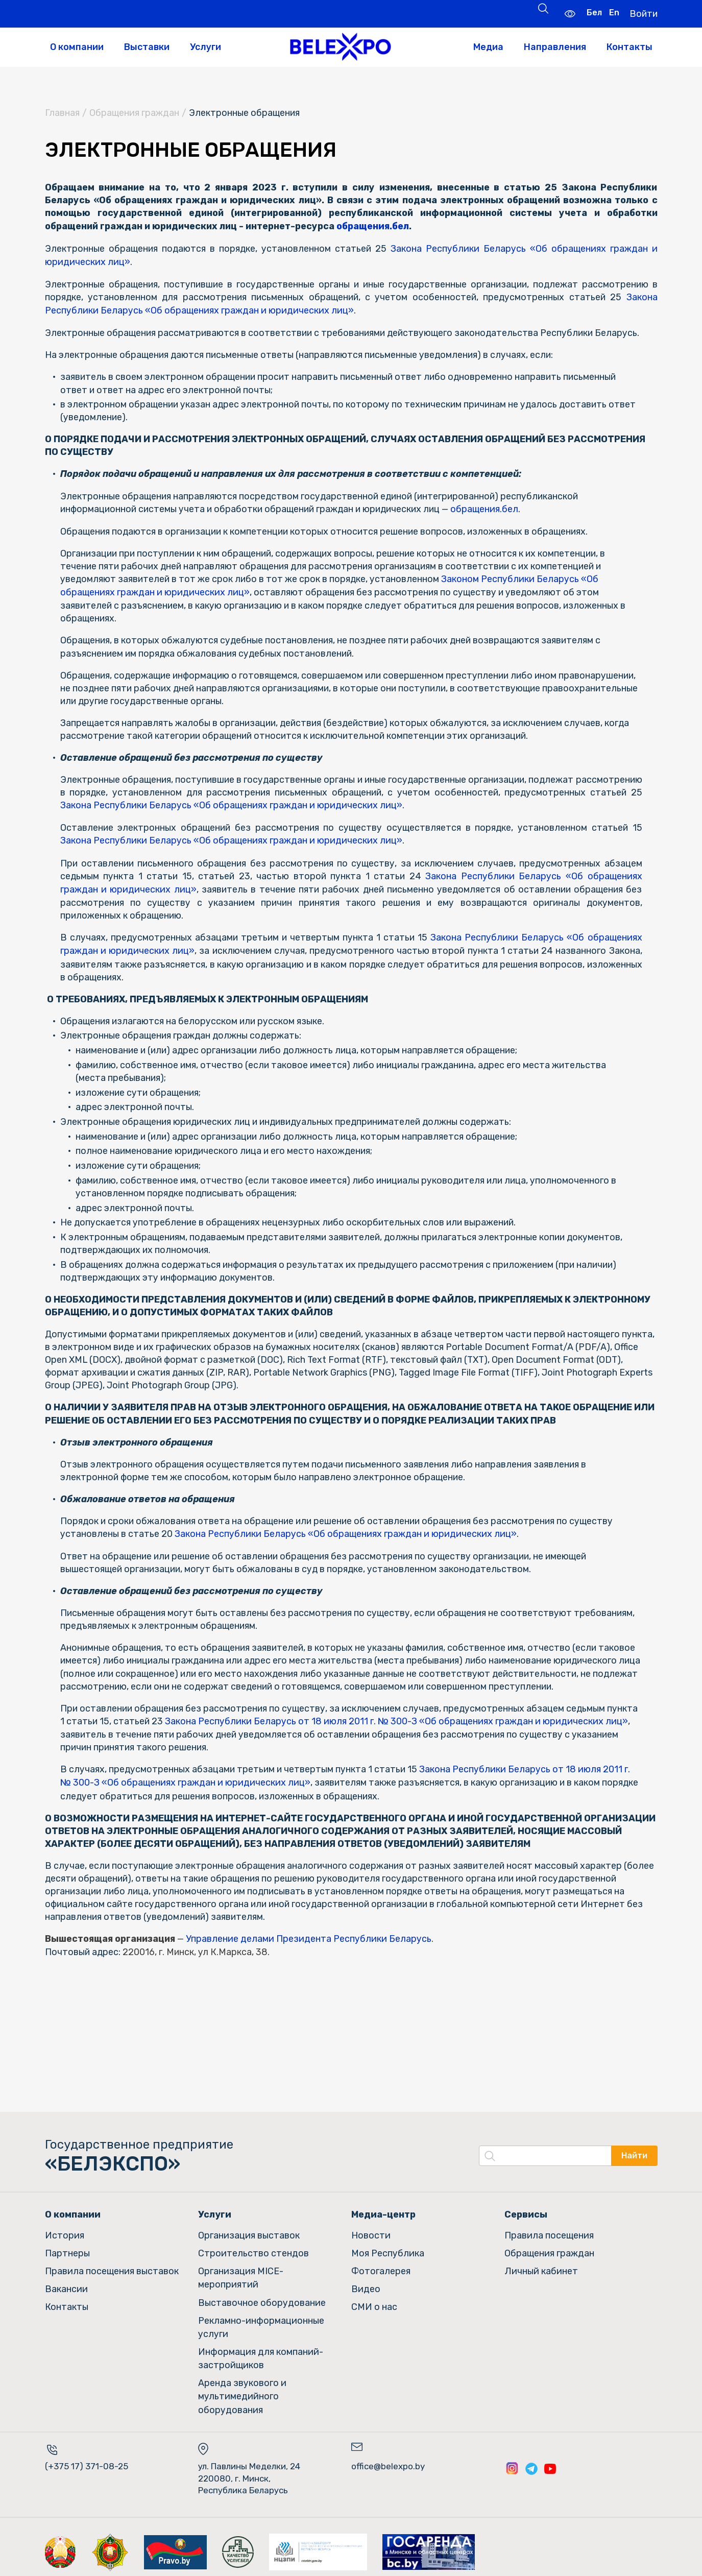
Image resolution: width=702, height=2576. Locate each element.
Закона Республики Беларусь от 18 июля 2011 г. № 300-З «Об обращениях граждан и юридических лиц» (397, 1718)
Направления (555, 47)
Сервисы (525, 2210)
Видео (365, 2283)
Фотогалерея (380, 2265)
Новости (371, 2230)
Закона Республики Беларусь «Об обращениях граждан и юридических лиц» (283, 803)
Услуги (205, 47)
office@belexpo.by (388, 2455)
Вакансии (66, 2283)
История (64, 2230)
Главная (62, 113)
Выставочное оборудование (262, 2295)
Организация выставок (249, 2230)
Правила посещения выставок (112, 2265)
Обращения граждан (134, 113)
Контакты (629, 47)
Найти (634, 2152)
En (613, 12)
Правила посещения (549, 2230)
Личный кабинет (541, 2265)
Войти (643, 13)
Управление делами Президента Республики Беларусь (309, 1934)
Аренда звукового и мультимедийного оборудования (242, 2386)
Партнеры (67, 2247)
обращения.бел (377, 226)
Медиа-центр (383, 2210)
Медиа (488, 47)
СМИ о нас (374, 2300)
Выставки (147, 47)
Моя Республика (387, 2247)
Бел (593, 12)
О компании (77, 47)
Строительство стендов (253, 2247)
